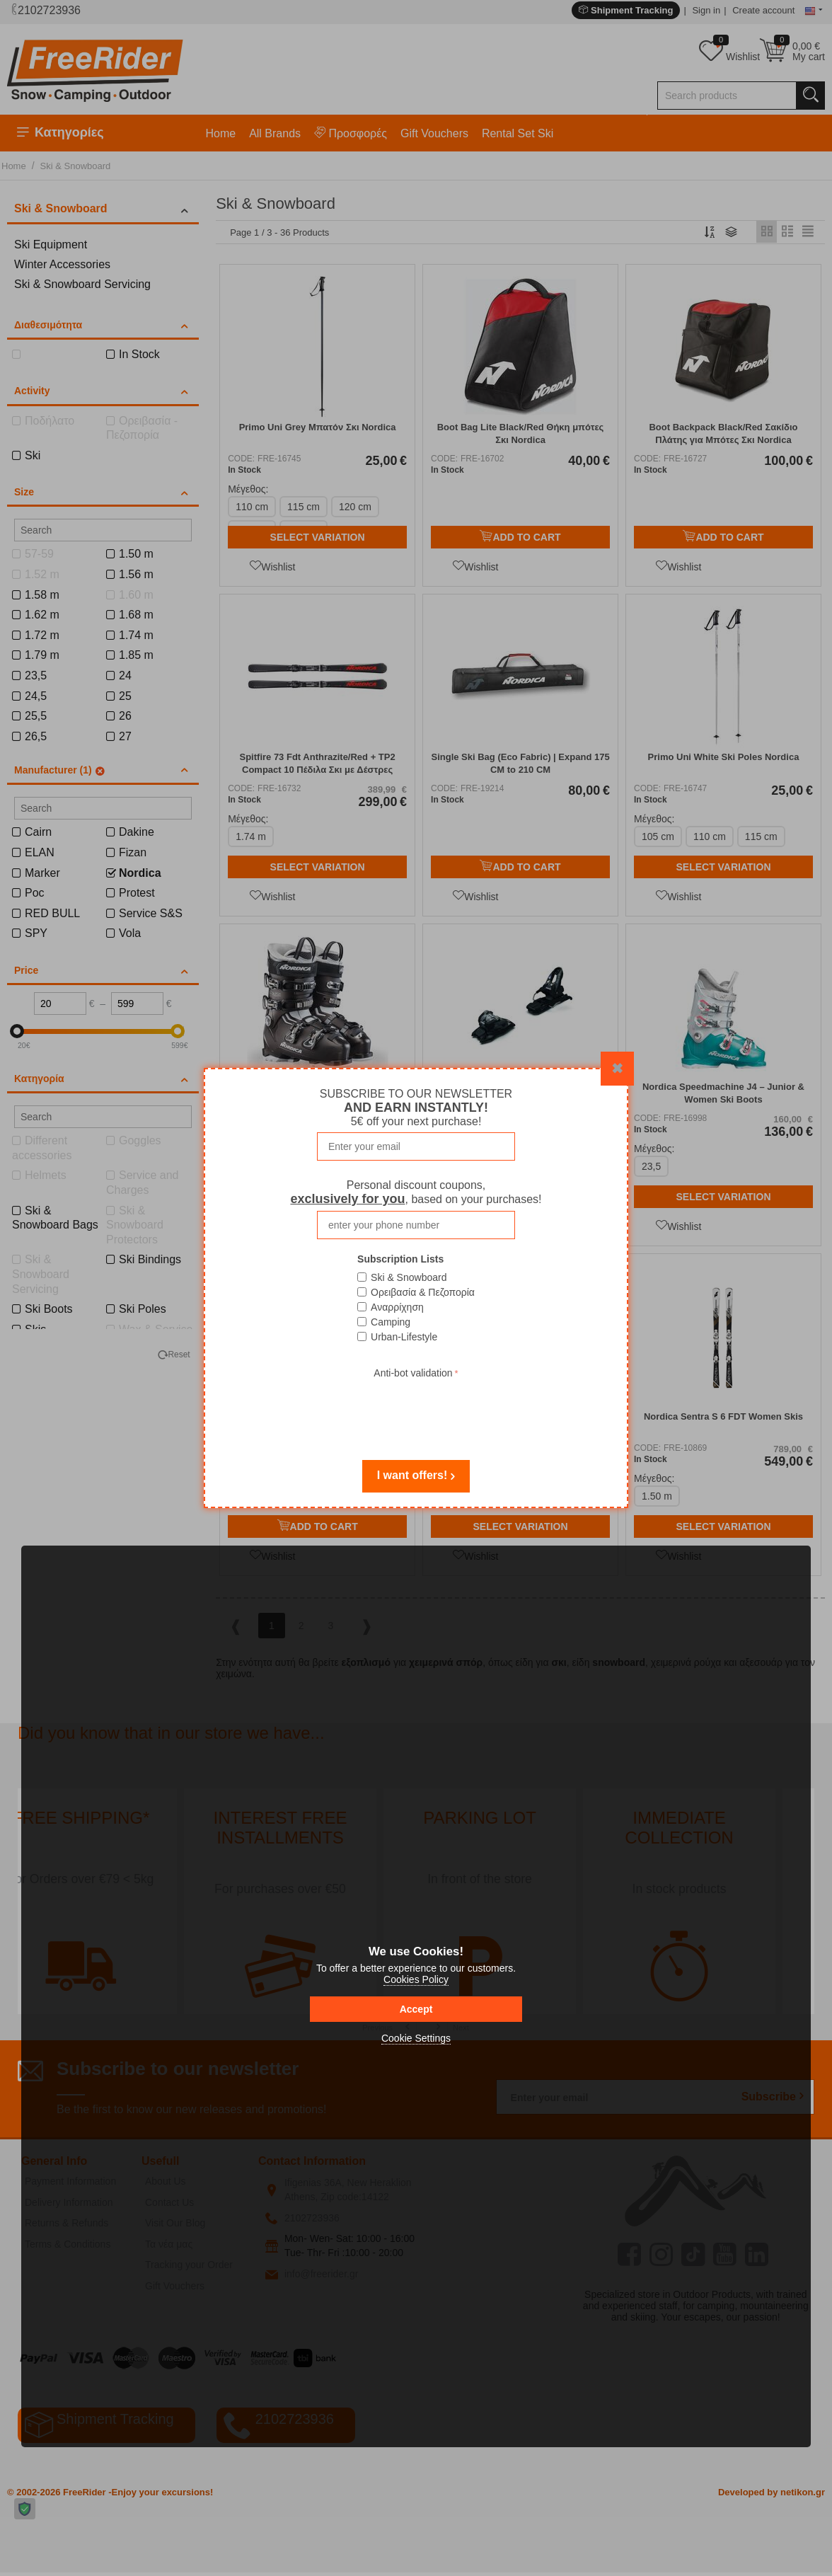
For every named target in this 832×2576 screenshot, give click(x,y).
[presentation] (416, 1409)
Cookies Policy (416, 1979)
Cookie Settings (416, 2038)
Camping (390, 1322)
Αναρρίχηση (397, 1307)
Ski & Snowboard (408, 1277)
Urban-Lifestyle (404, 1336)
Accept (416, 2009)
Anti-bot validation (413, 1373)
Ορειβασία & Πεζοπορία (423, 1292)
